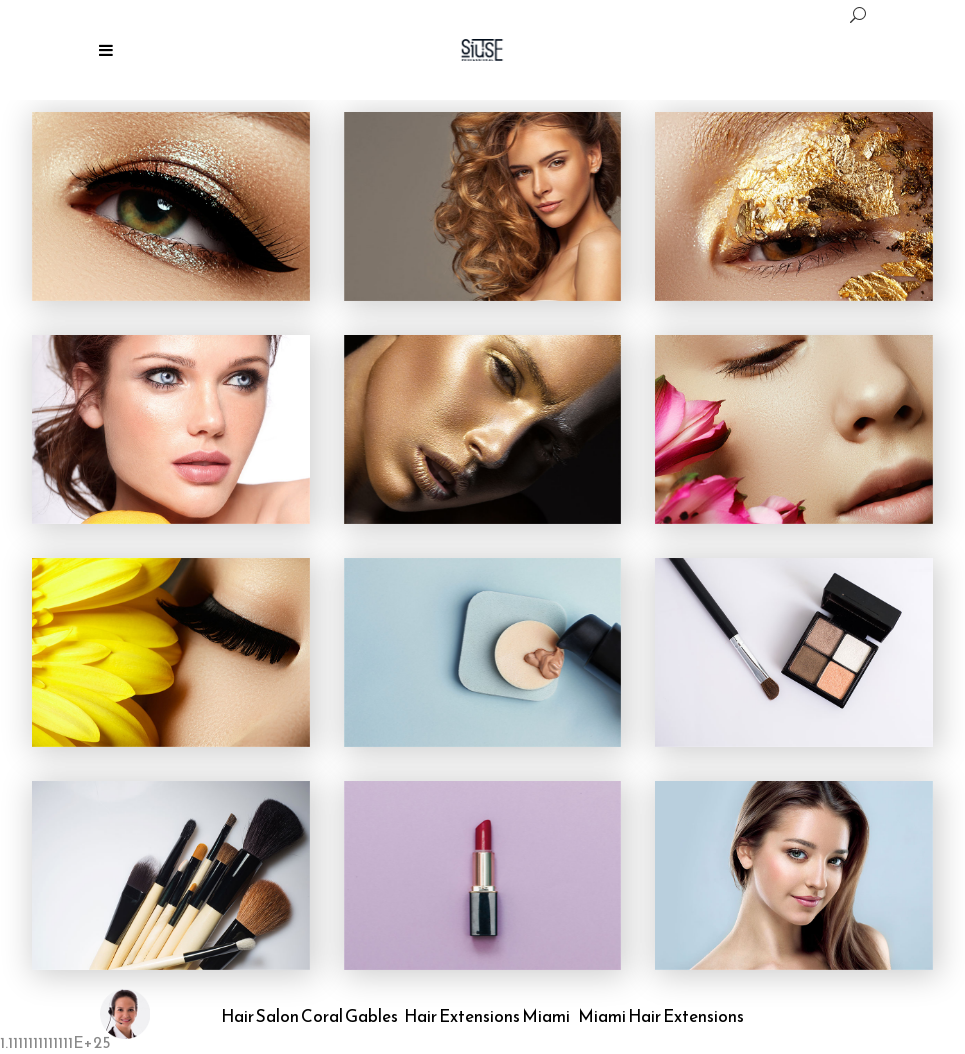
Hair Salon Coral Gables (309, 1016)
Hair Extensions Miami (487, 1016)
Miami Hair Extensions (661, 1016)
